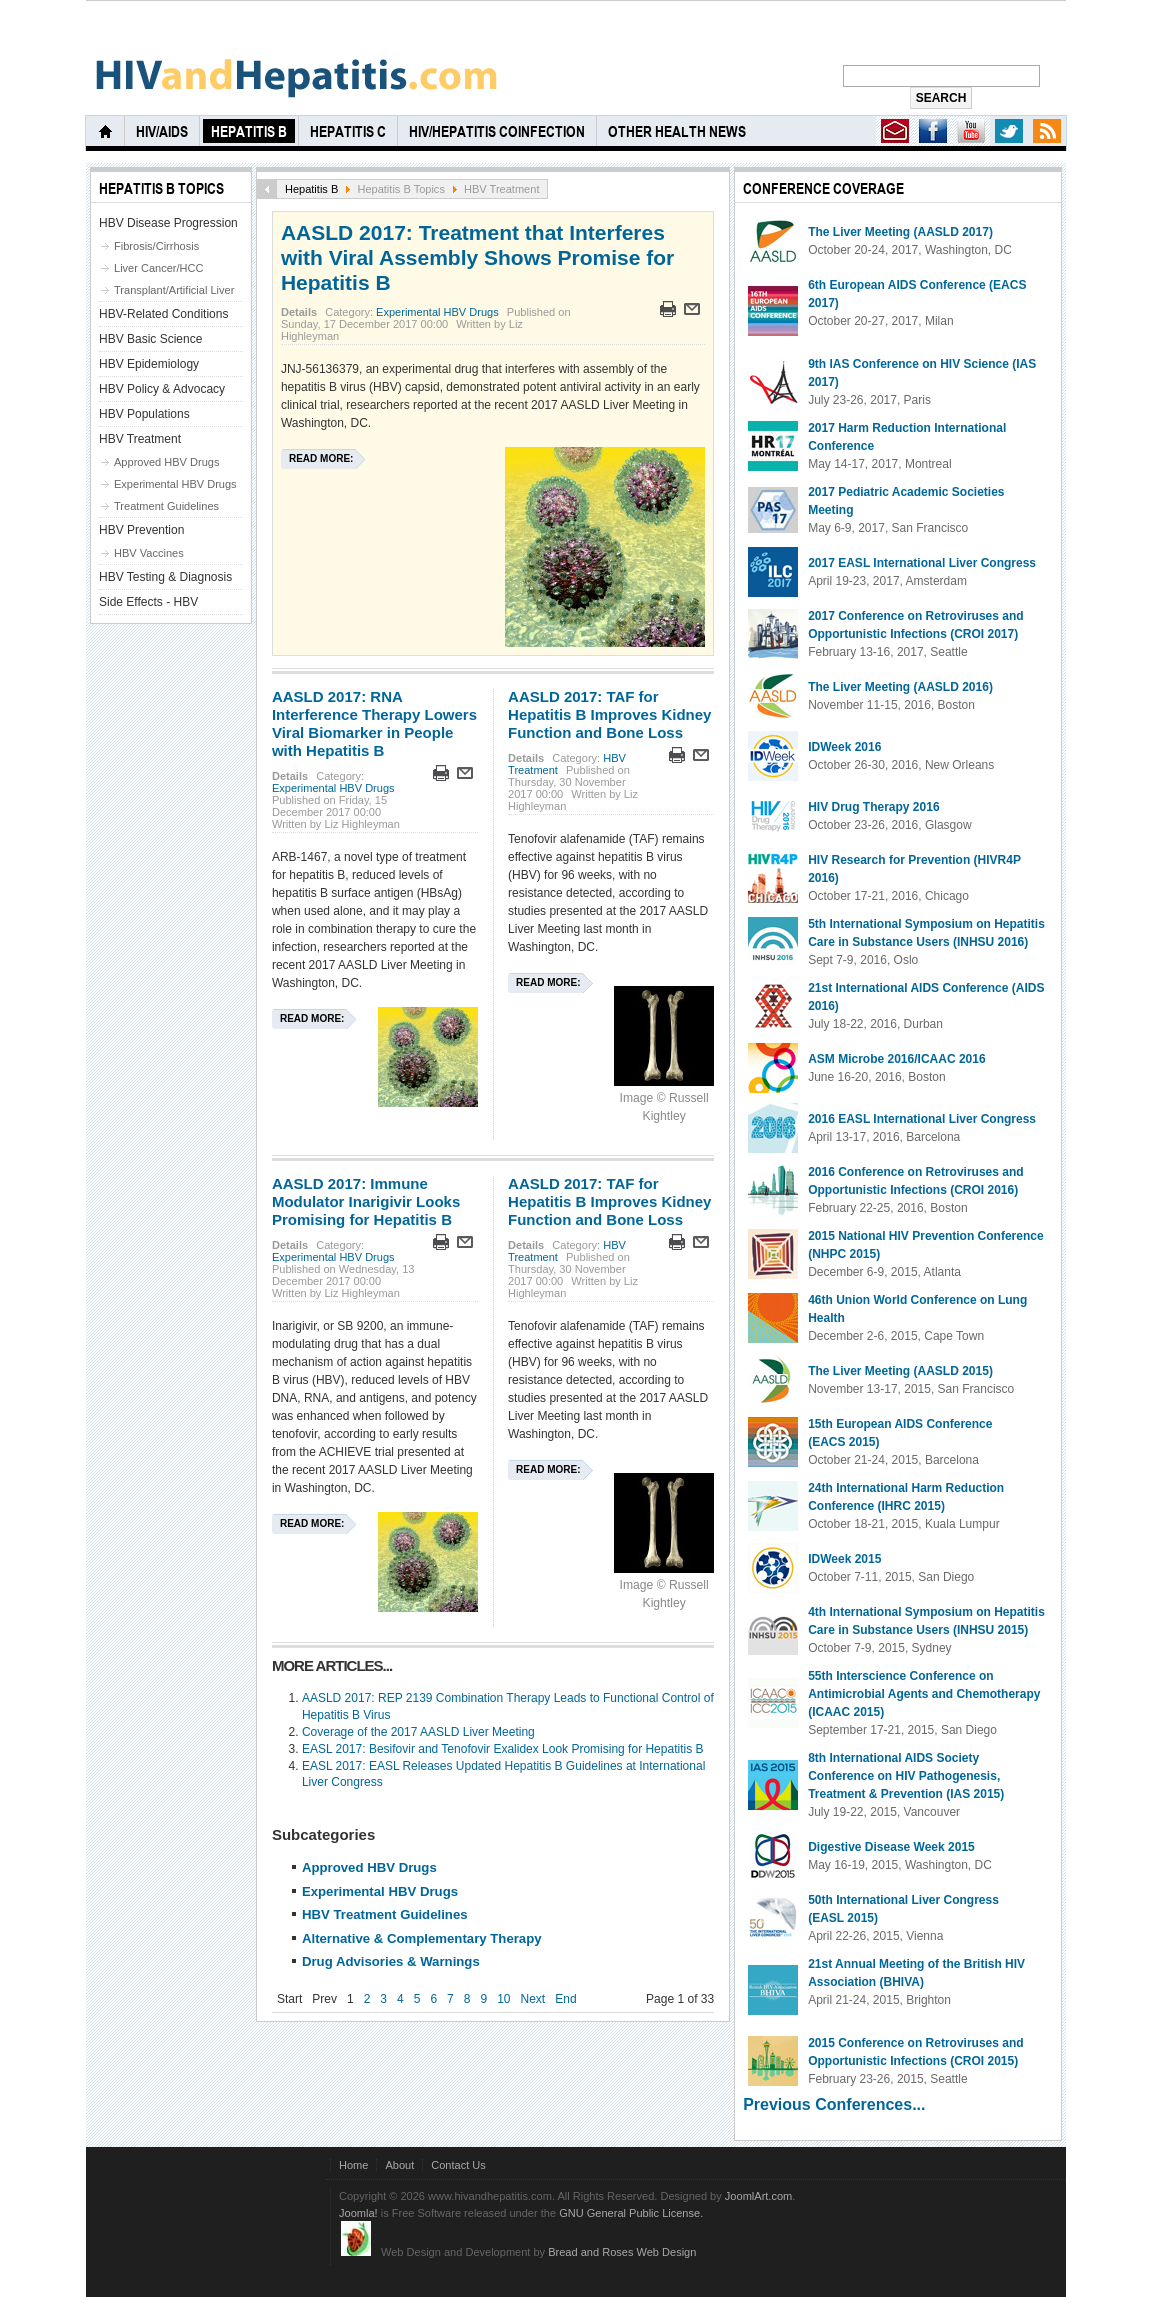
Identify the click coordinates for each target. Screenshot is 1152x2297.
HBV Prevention (141, 530)
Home (353, 2165)
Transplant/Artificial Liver (174, 290)
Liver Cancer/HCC (159, 268)
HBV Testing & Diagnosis (165, 577)
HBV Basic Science (150, 339)
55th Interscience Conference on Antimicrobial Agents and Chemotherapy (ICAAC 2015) (924, 1694)
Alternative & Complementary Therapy (422, 1938)
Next (533, 1999)
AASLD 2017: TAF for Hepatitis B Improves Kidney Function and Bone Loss (609, 714)
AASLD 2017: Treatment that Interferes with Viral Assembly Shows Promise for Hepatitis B (477, 257)
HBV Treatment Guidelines (385, 1914)
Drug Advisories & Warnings (391, 1961)
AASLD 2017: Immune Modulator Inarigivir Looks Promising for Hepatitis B (366, 1201)
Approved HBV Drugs (369, 1867)
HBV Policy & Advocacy (162, 389)
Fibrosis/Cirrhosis (156, 246)
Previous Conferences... (834, 2104)
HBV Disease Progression (168, 223)
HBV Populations (144, 414)
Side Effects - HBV (148, 602)
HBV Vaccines (149, 553)
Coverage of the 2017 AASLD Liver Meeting (418, 1732)
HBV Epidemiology (149, 364)
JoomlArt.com (758, 2196)
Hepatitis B (311, 189)
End (565, 1999)
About (399, 2165)
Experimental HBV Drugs (437, 312)
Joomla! (358, 2213)
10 (503, 1999)
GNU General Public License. (631, 2213)
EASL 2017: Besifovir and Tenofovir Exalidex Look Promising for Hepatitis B (503, 1749)
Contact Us (458, 2165)
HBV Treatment (140, 439)
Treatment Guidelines (166, 506)
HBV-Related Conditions (163, 314)
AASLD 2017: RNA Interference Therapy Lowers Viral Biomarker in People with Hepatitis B (374, 723)
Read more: (321, 458)
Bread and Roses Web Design (622, 2252)
